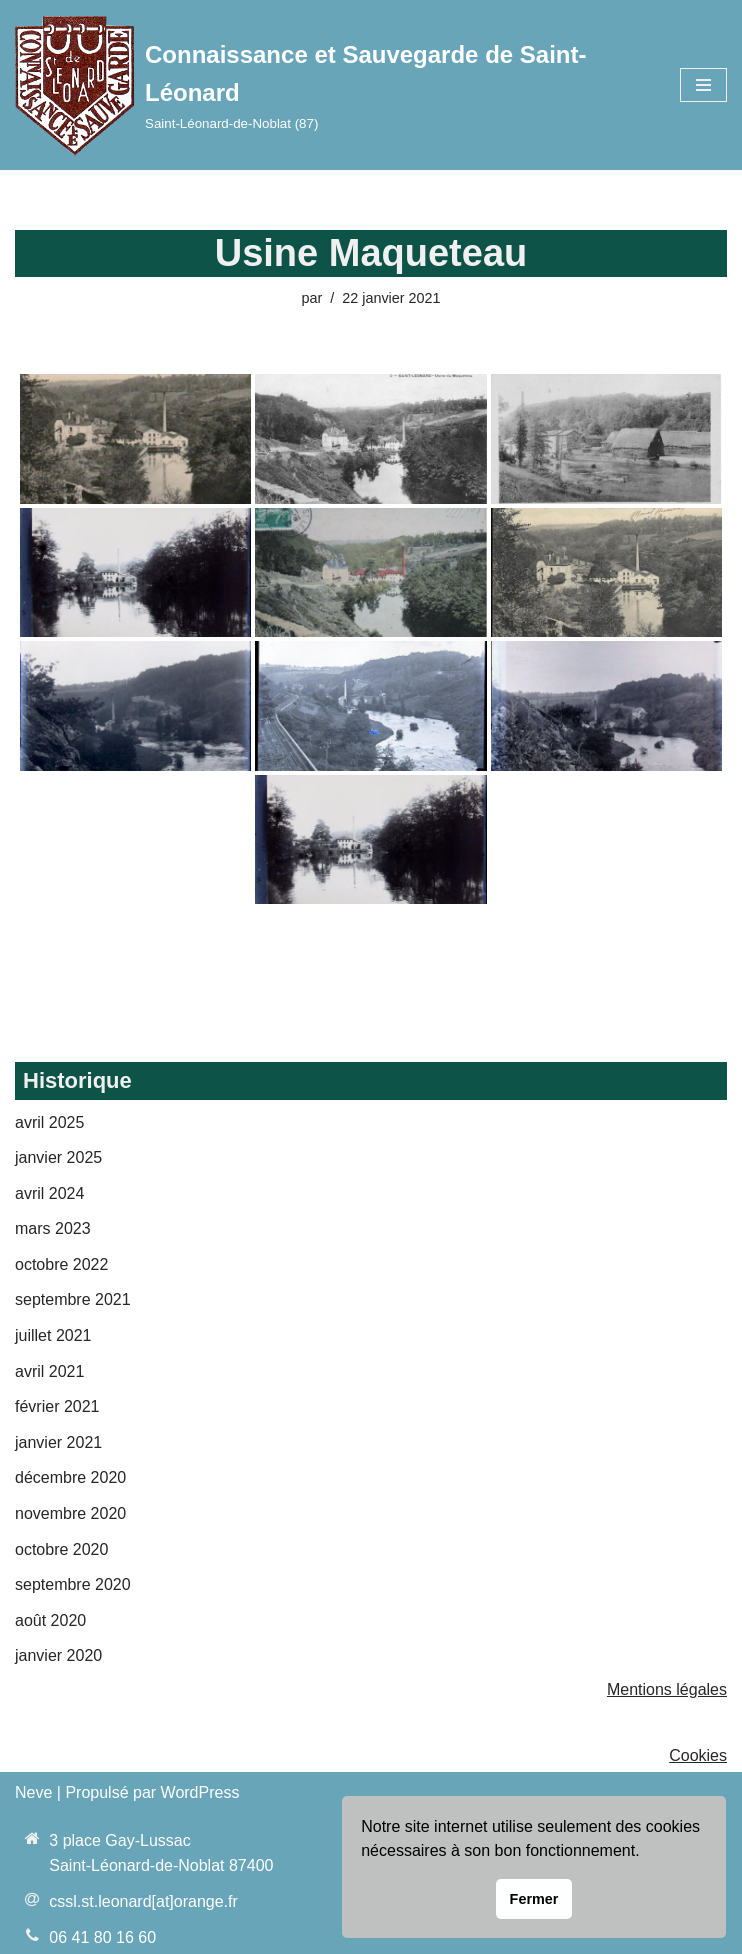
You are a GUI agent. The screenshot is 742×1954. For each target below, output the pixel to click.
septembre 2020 (73, 1584)
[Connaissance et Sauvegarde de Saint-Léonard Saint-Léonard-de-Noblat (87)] (332, 85)
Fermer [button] (534, 1899)
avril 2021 (49, 1371)
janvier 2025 (58, 1157)
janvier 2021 (58, 1442)
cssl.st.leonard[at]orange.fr (143, 1901)
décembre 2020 (70, 1477)
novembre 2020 (70, 1513)
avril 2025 (49, 1122)
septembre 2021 (73, 1299)
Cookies (698, 1755)
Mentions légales (667, 1689)
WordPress (200, 1792)
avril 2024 (49, 1193)
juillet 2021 (53, 1335)
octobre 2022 (61, 1264)
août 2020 (50, 1620)
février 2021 (57, 1406)
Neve (33, 1792)
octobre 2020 (61, 1549)
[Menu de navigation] (703, 85)
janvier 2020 (58, 1655)
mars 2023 (53, 1228)
